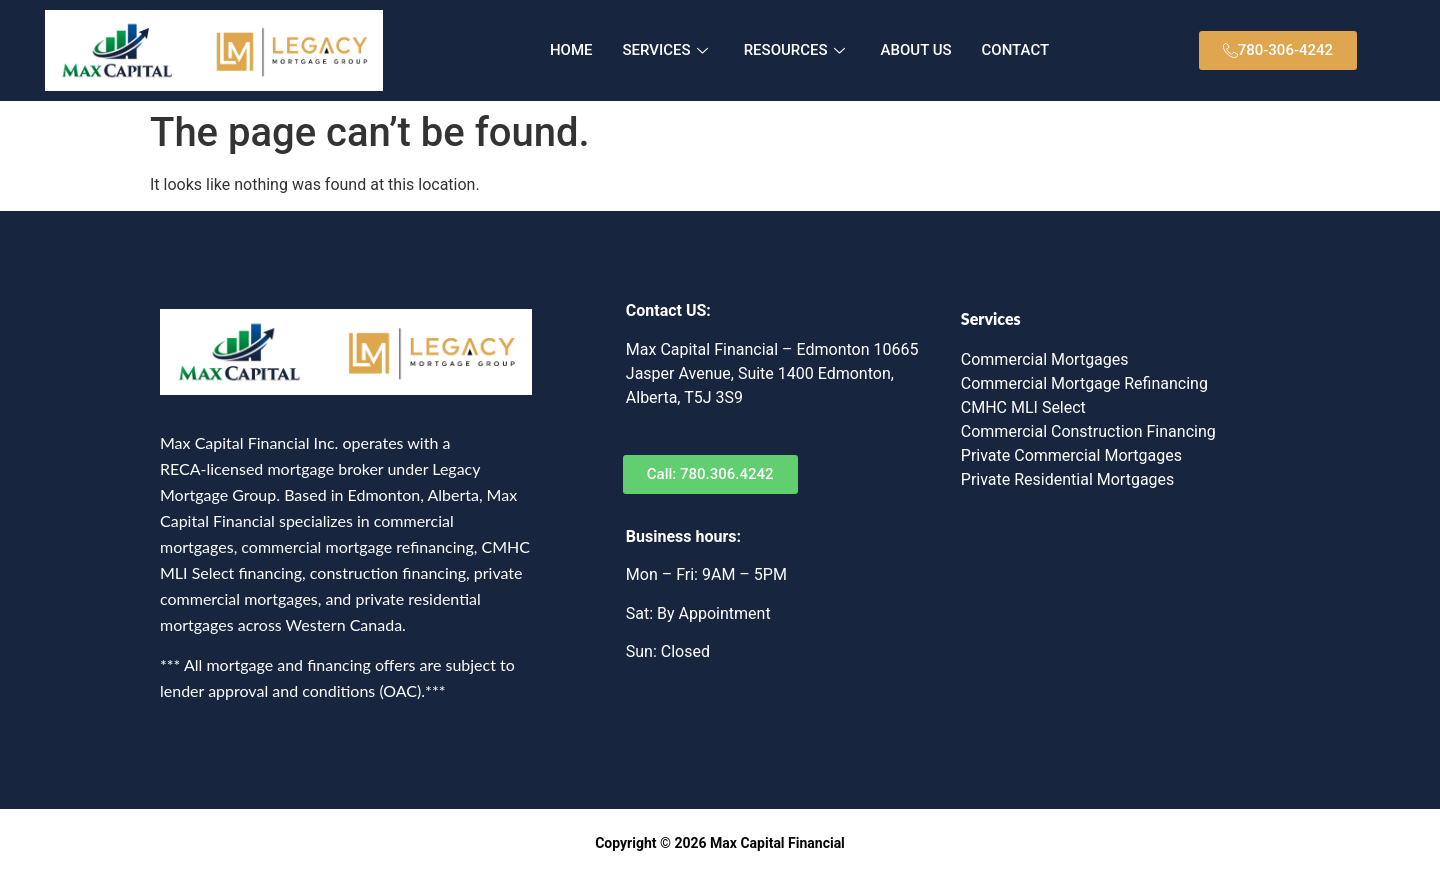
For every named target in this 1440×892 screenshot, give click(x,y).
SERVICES (664, 50)
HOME (571, 50)
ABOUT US (915, 50)
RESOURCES (793, 50)
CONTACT (1015, 50)
